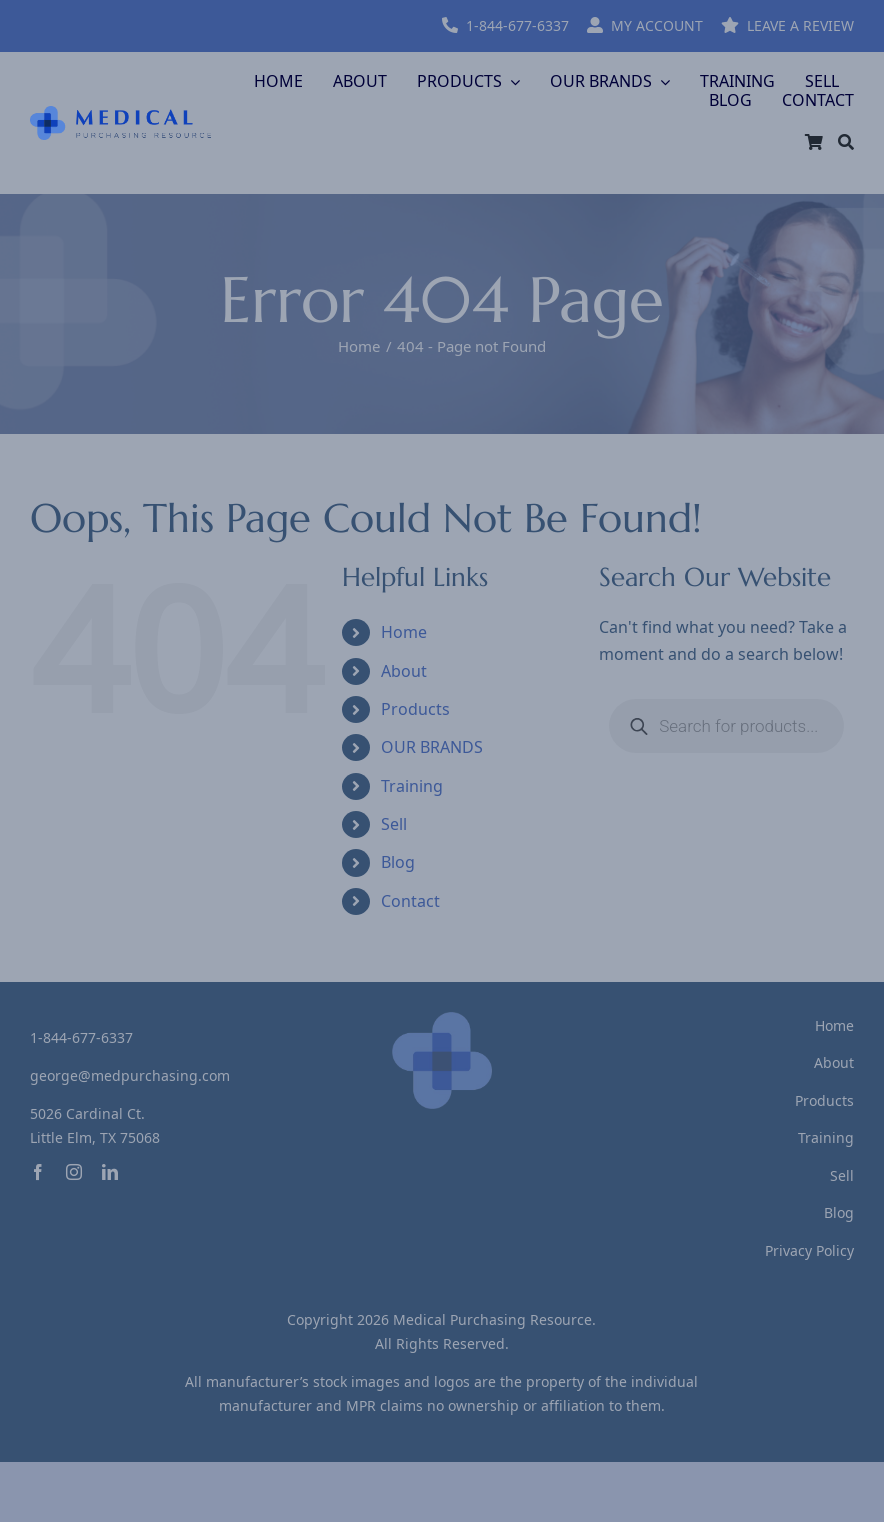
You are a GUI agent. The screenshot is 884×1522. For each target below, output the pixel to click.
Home (404, 632)
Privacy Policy (809, 1250)
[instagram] (74, 1172)
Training (412, 786)
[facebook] (38, 1172)
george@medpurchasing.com (130, 1075)
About (404, 671)
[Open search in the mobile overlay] (726, 726)
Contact (410, 901)
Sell (394, 824)
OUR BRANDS (432, 747)
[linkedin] (110, 1172)
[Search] (846, 142)
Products (415, 709)
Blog (398, 862)
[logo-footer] (442, 1020)
